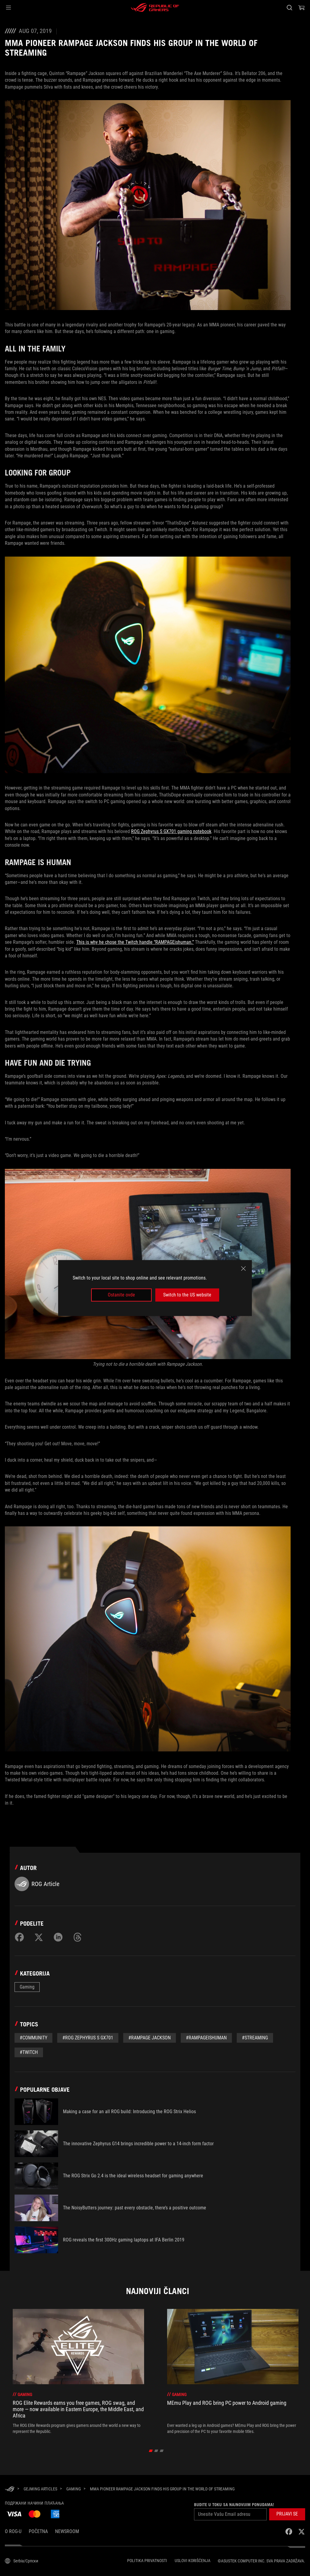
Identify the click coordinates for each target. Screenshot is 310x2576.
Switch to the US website (187, 1295)
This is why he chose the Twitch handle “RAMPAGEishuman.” (135, 942)
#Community (33, 2038)
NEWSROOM (67, 2531)
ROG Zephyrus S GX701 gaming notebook (171, 831)
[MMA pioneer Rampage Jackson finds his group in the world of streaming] (162, 2488)
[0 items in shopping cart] (301, 7)
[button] (8, 7)
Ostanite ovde (121, 1295)
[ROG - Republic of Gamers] (155, 7)
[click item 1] (156, 2451)
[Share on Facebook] (19, 1937)
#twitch (29, 2052)
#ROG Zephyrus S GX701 (87, 2038)
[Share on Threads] (77, 1937)
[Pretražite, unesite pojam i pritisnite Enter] (289, 7)
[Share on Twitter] (39, 1937)
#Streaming (255, 2038)
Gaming (27, 1987)
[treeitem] (78, 2372)
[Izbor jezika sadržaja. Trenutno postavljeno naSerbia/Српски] (21, 2561)
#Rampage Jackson (149, 2038)
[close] (243, 1268)
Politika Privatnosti (147, 2560)
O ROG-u (13, 2531)
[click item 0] (151, 2451)
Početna (38, 2531)
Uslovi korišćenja (192, 2560)
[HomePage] (10, 2489)
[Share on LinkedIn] (58, 1937)
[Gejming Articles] (40, 2488)
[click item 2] (162, 2451)
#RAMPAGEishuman (206, 2038)
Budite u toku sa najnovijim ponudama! (234, 2504)
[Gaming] (73, 2488)
